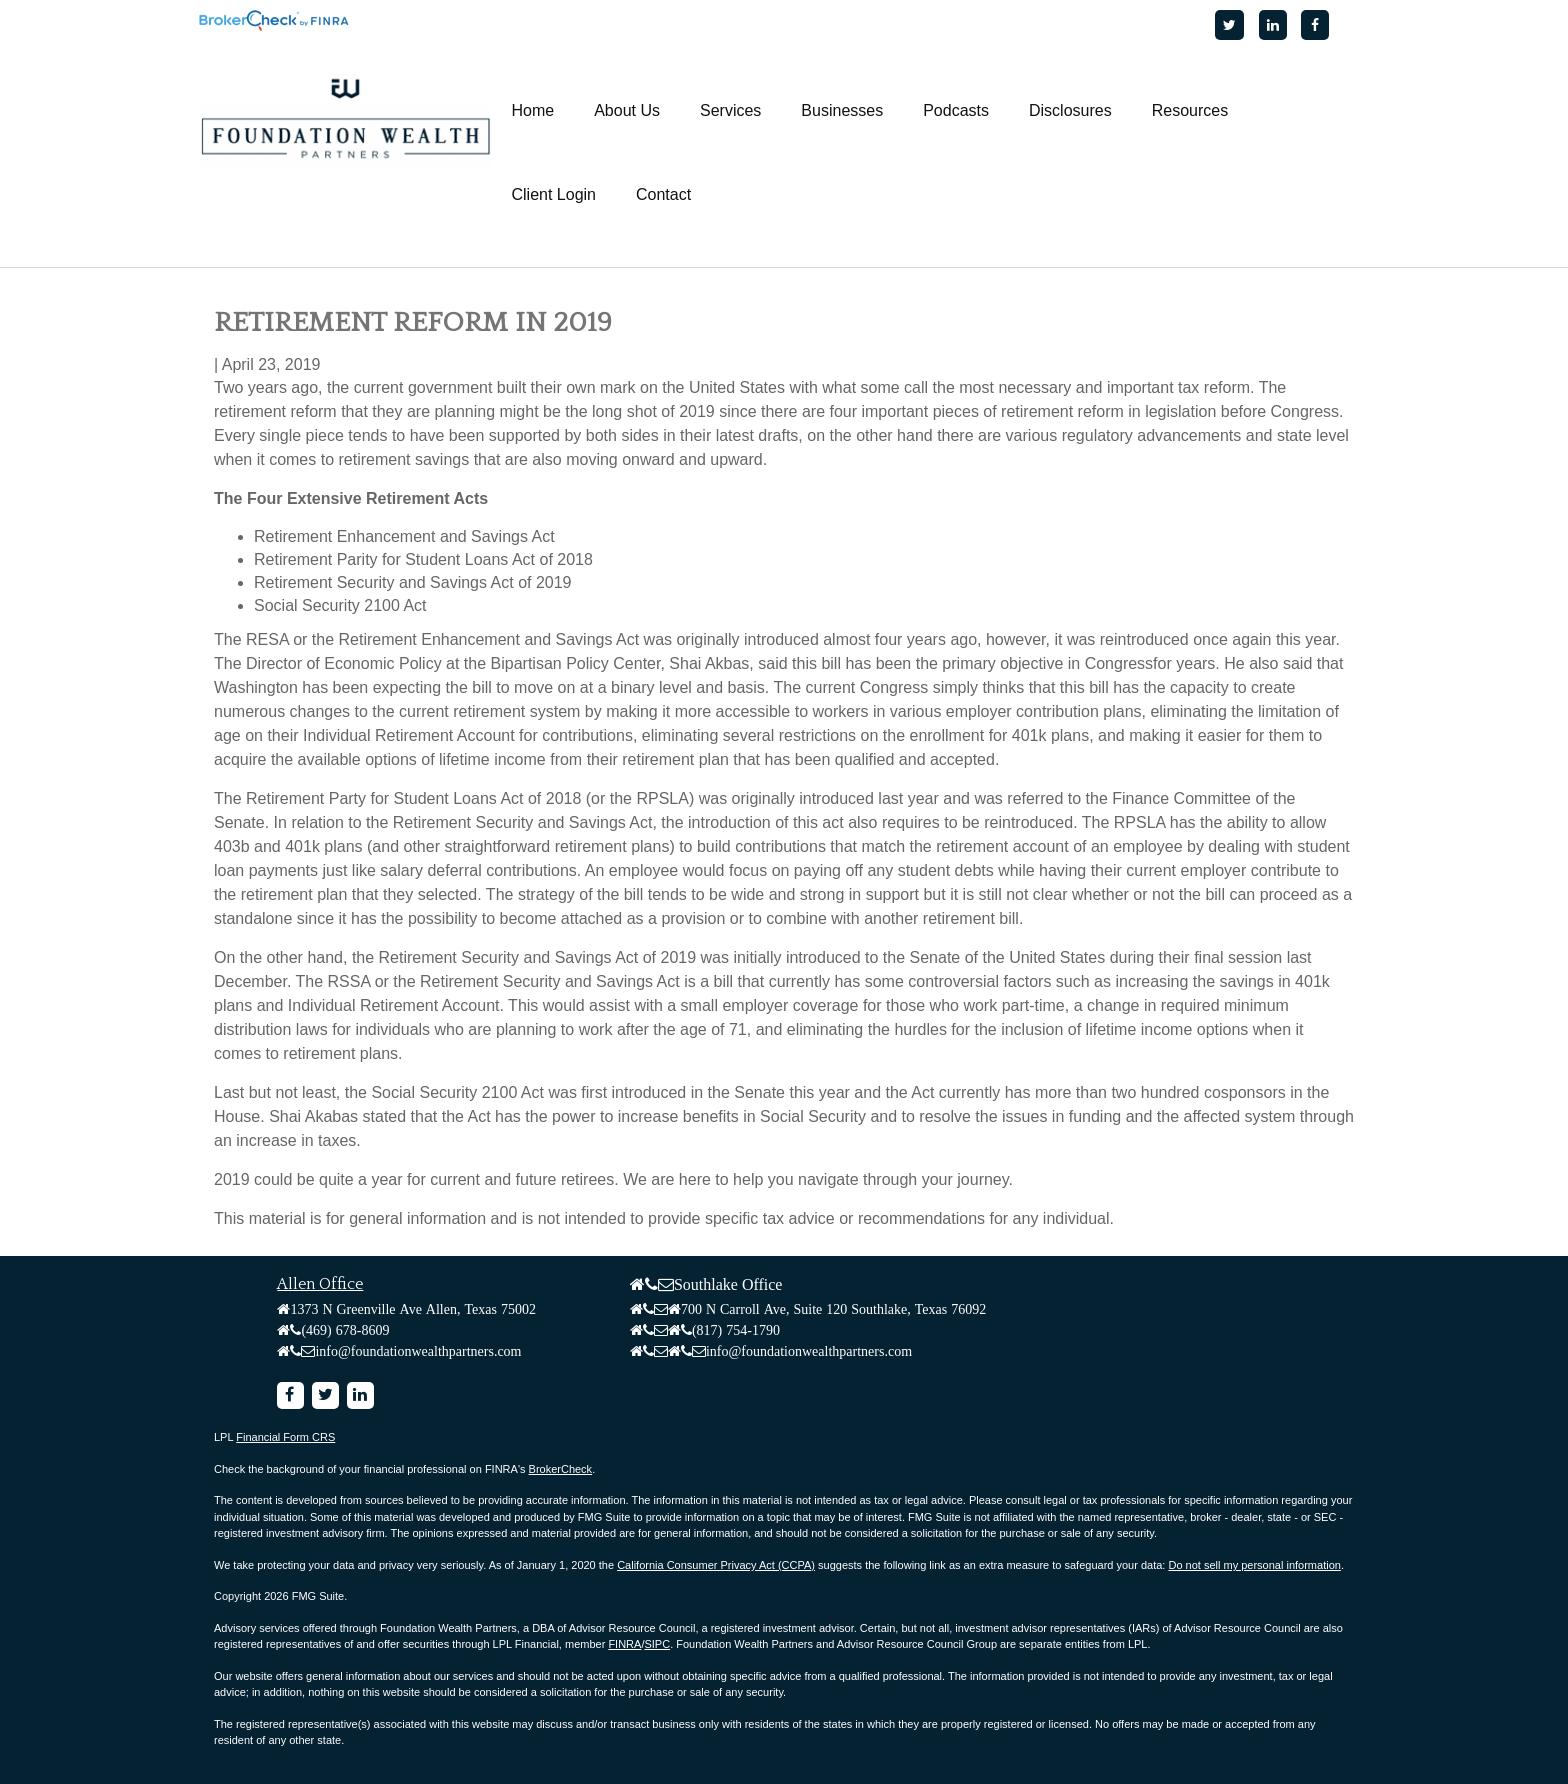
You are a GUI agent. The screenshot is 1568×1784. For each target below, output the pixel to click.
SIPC (657, 1644)
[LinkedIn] (1273, 25)
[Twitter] (1229, 25)
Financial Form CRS (285, 1437)
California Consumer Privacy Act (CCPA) (716, 1565)
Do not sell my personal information (1254, 1565)
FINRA (624, 1644)
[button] (627, 111)
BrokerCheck (561, 1469)
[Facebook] (1315, 25)
